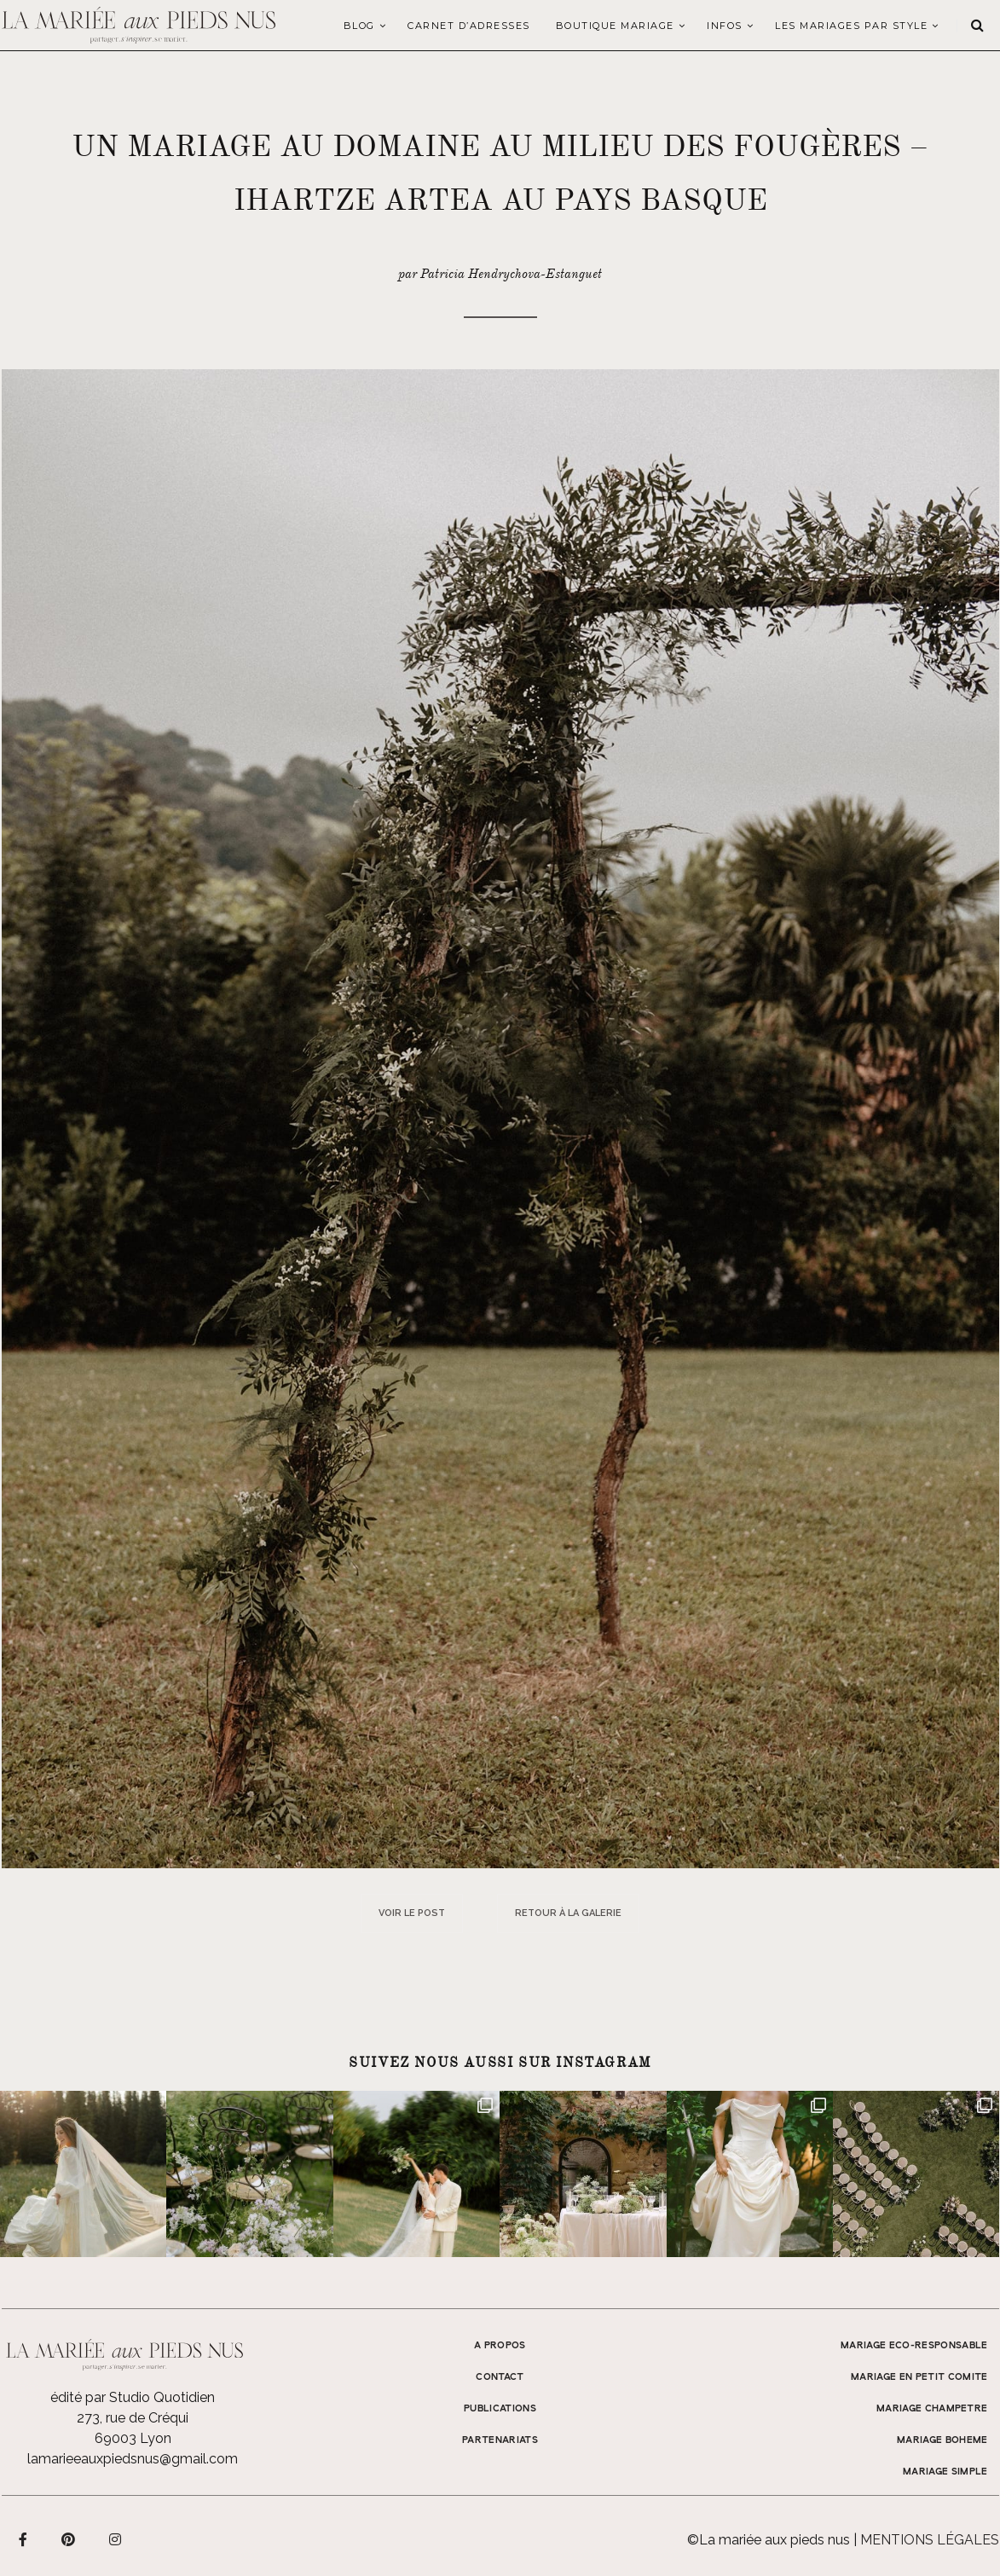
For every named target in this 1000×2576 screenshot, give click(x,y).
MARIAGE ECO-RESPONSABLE (914, 2346)
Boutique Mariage (615, 26)
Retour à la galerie (568, 1913)
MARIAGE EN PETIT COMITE (919, 2377)
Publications (500, 2409)
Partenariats (500, 2440)
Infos (725, 26)
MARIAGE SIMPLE (945, 2472)
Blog (359, 26)
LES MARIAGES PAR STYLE (851, 26)
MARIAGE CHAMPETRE (932, 2409)
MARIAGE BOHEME (942, 2440)
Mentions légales (929, 2540)
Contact (499, 2377)
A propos (500, 2346)
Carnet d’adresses (469, 26)
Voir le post (412, 1913)
